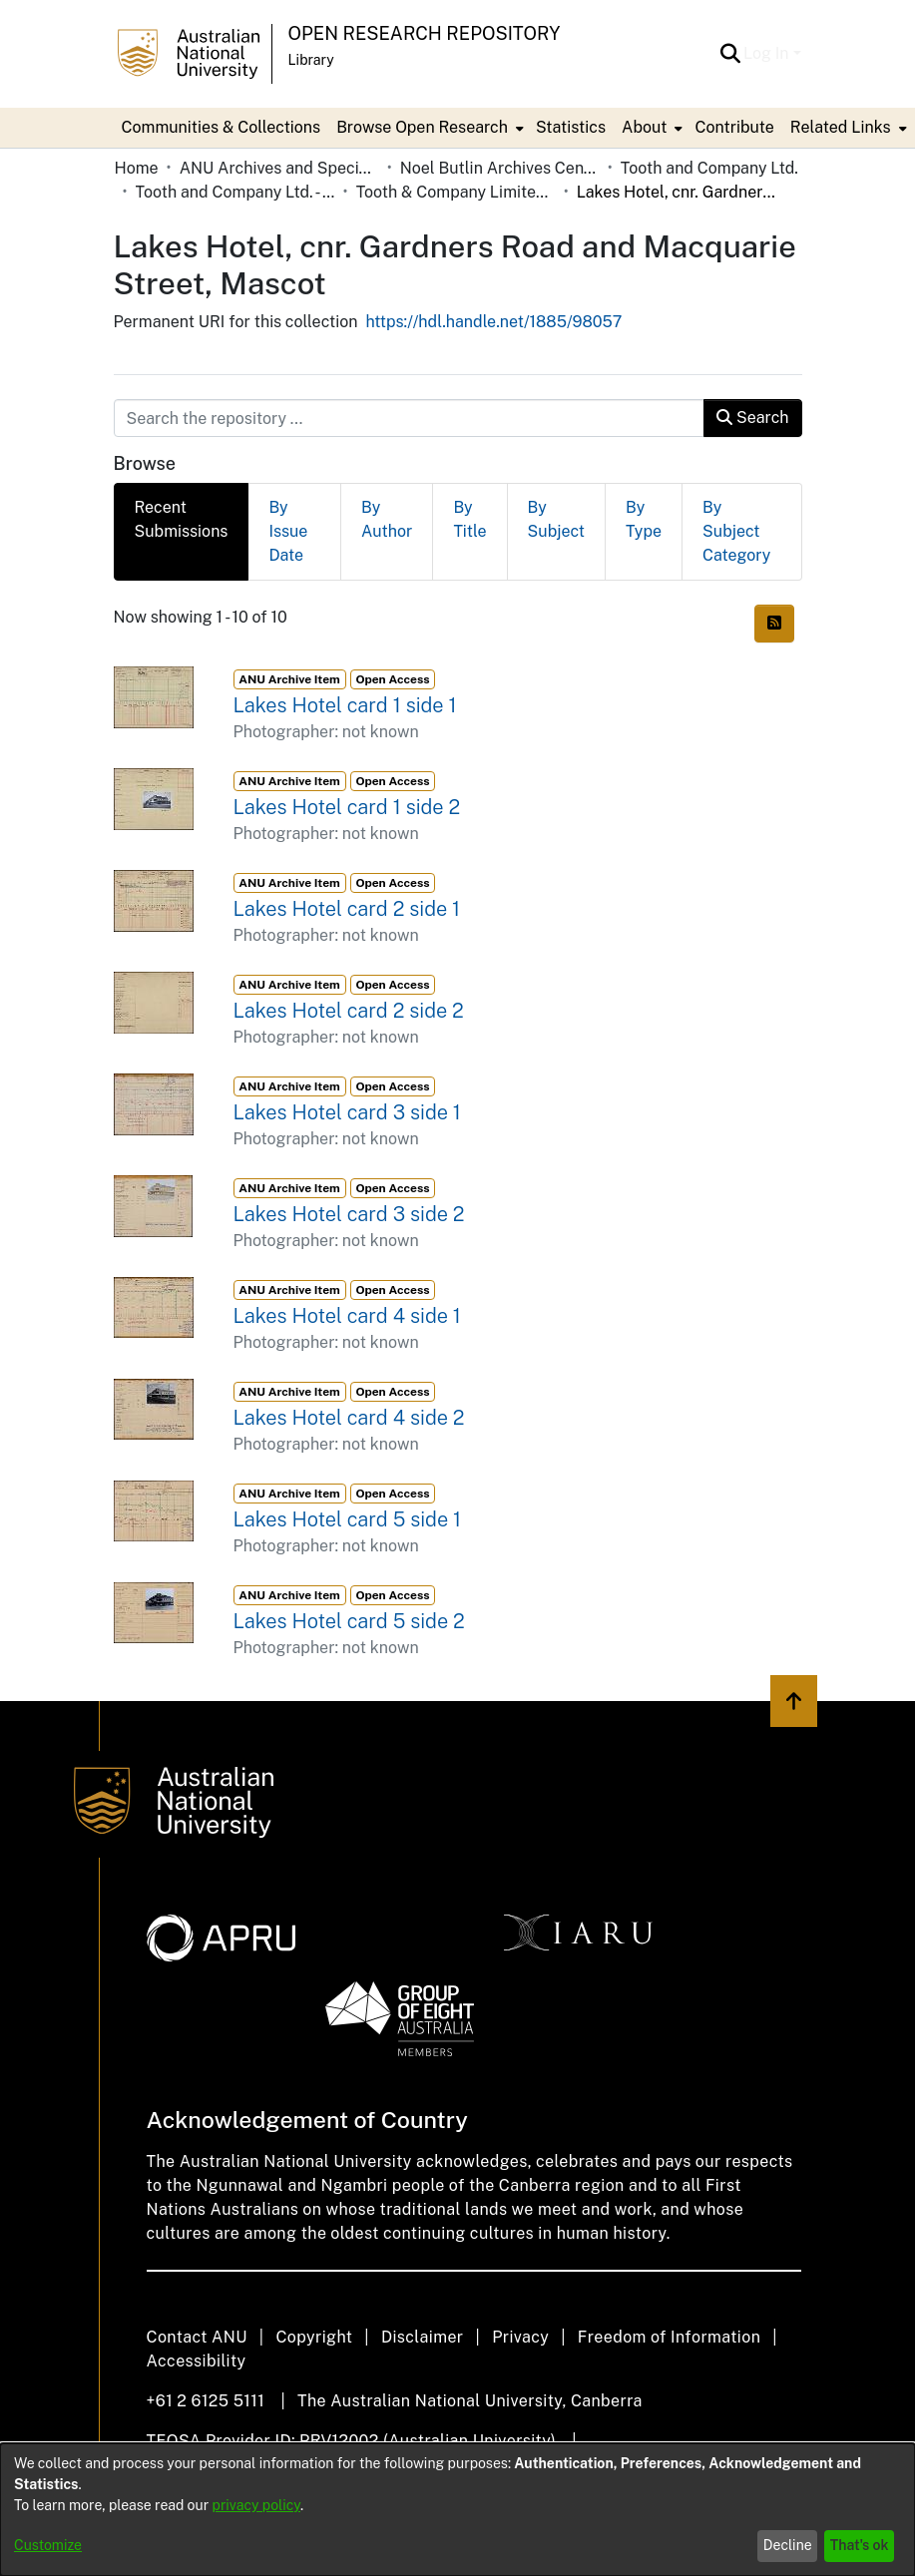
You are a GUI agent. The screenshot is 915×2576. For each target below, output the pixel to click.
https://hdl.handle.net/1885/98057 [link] (493, 321)
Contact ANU (197, 2337)
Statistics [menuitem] (571, 127)
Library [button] (311, 60)
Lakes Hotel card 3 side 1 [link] (347, 1112)
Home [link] (137, 168)
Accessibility (196, 2361)
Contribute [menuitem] (733, 127)
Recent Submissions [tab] (182, 519)
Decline (787, 2545)
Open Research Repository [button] (424, 33)
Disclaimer (422, 2337)
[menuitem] (428, 128)
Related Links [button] (840, 127)
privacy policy (256, 2505)
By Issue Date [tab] (287, 531)
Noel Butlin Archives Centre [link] (500, 168)
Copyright (313, 2337)
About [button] (644, 127)
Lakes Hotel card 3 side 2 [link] (349, 1214)
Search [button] (752, 417)
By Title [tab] (469, 519)
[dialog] (457, 2509)
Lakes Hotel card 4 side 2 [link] (349, 1418)
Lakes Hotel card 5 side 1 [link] (347, 1519)
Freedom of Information (669, 2337)
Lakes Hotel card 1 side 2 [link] (347, 807)
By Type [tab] (644, 519)
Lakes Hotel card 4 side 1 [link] (347, 1316)
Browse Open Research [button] (422, 127)
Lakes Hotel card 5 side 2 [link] (349, 1621)
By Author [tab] (386, 519)
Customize (48, 2545)
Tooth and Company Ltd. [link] (709, 168)
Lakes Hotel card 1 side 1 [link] (345, 705)
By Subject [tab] (556, 519)
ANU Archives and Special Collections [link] (279, 168)
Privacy (520, 2337)
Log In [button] (767, 53)
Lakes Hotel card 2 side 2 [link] (348, 1011)
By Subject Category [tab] (736, 531)
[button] (729, 54)
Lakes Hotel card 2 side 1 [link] (347, 909)
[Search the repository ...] (409, 418)
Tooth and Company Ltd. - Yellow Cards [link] (235, 192)
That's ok (859, 2545)
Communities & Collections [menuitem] (221, 127)
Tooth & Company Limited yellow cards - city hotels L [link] (456, 192)
